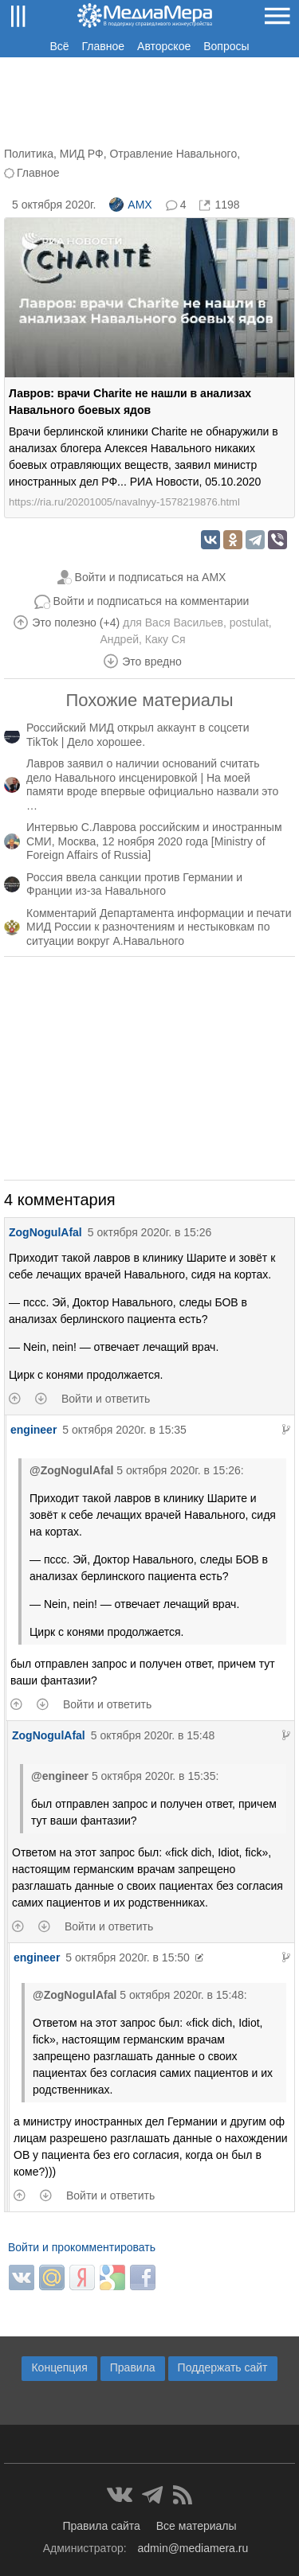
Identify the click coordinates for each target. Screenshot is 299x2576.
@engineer (60, 1776)
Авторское (164, 46)
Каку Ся (165, 639)
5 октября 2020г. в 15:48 (153, 1735)
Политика (28, 153)
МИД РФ (82, 153)
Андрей (119, 639)
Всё (59, 46)
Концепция (59, 2367)
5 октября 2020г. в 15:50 (127, 1957)
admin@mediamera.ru (193, 2548)
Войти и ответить (105, 1398)
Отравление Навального (173, 153)
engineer (33, 1429)
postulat (249, 622)
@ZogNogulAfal (71, 1470)
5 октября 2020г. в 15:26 (150, 1232)
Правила (132, 2367)
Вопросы (226, 46)
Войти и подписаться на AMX (150, 577)
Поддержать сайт (223, 2367)
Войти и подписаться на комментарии (151, 601)
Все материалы (196, 2525)
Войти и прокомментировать (81, 2247)
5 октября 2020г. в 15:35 (124, 1429)
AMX (130, 204)
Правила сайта (101, 2525)
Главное (103, 46)
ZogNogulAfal (45, 1232)
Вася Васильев (184, 622)
